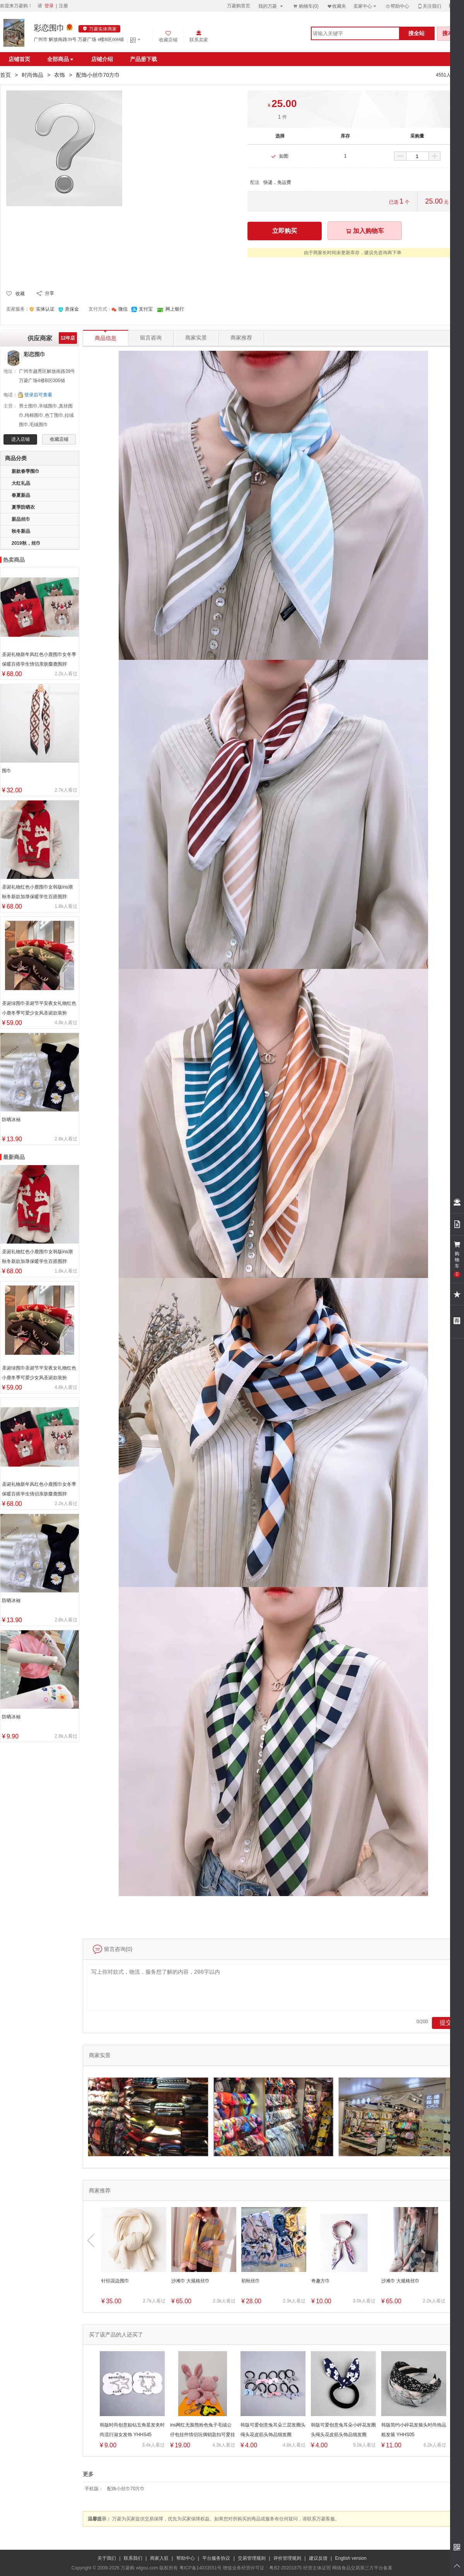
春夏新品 (21, 495)
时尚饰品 (32, 75)
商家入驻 (159, 2558)
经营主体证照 (317, 2568)
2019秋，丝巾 (26, 543)
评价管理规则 (287, 2558)
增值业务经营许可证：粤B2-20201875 (262, 2568)
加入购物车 (364, 231)
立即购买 (284, 231)
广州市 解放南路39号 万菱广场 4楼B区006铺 (79, 39)
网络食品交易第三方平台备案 (362, 2568)
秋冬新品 (21, 531)
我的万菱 (271, 6)
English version (351, 2558)
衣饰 (59, 75)
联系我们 (133, 2558)
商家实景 (196, 338)
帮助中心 (397, 6)
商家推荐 (241, 338)
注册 (63, 5)
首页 (5, 75)
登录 (49, 5)
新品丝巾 (21, 519)
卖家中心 (365, 6)
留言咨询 (151, 338)
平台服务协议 (216, 2558)
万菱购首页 (238, 5)
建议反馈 (318, 2558)
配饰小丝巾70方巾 (126, 2488)
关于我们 (106, 2558)
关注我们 (429, 6)
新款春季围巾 (25, 471)
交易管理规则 (252, 2558)
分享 (49, 293)
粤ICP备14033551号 (200, 2568)
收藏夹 (336, 6)
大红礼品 (21, 483)
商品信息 (105, 336)
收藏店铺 (59, 439)
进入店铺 (20, 439)
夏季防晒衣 (23, 507)
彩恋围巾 (49, 28)
